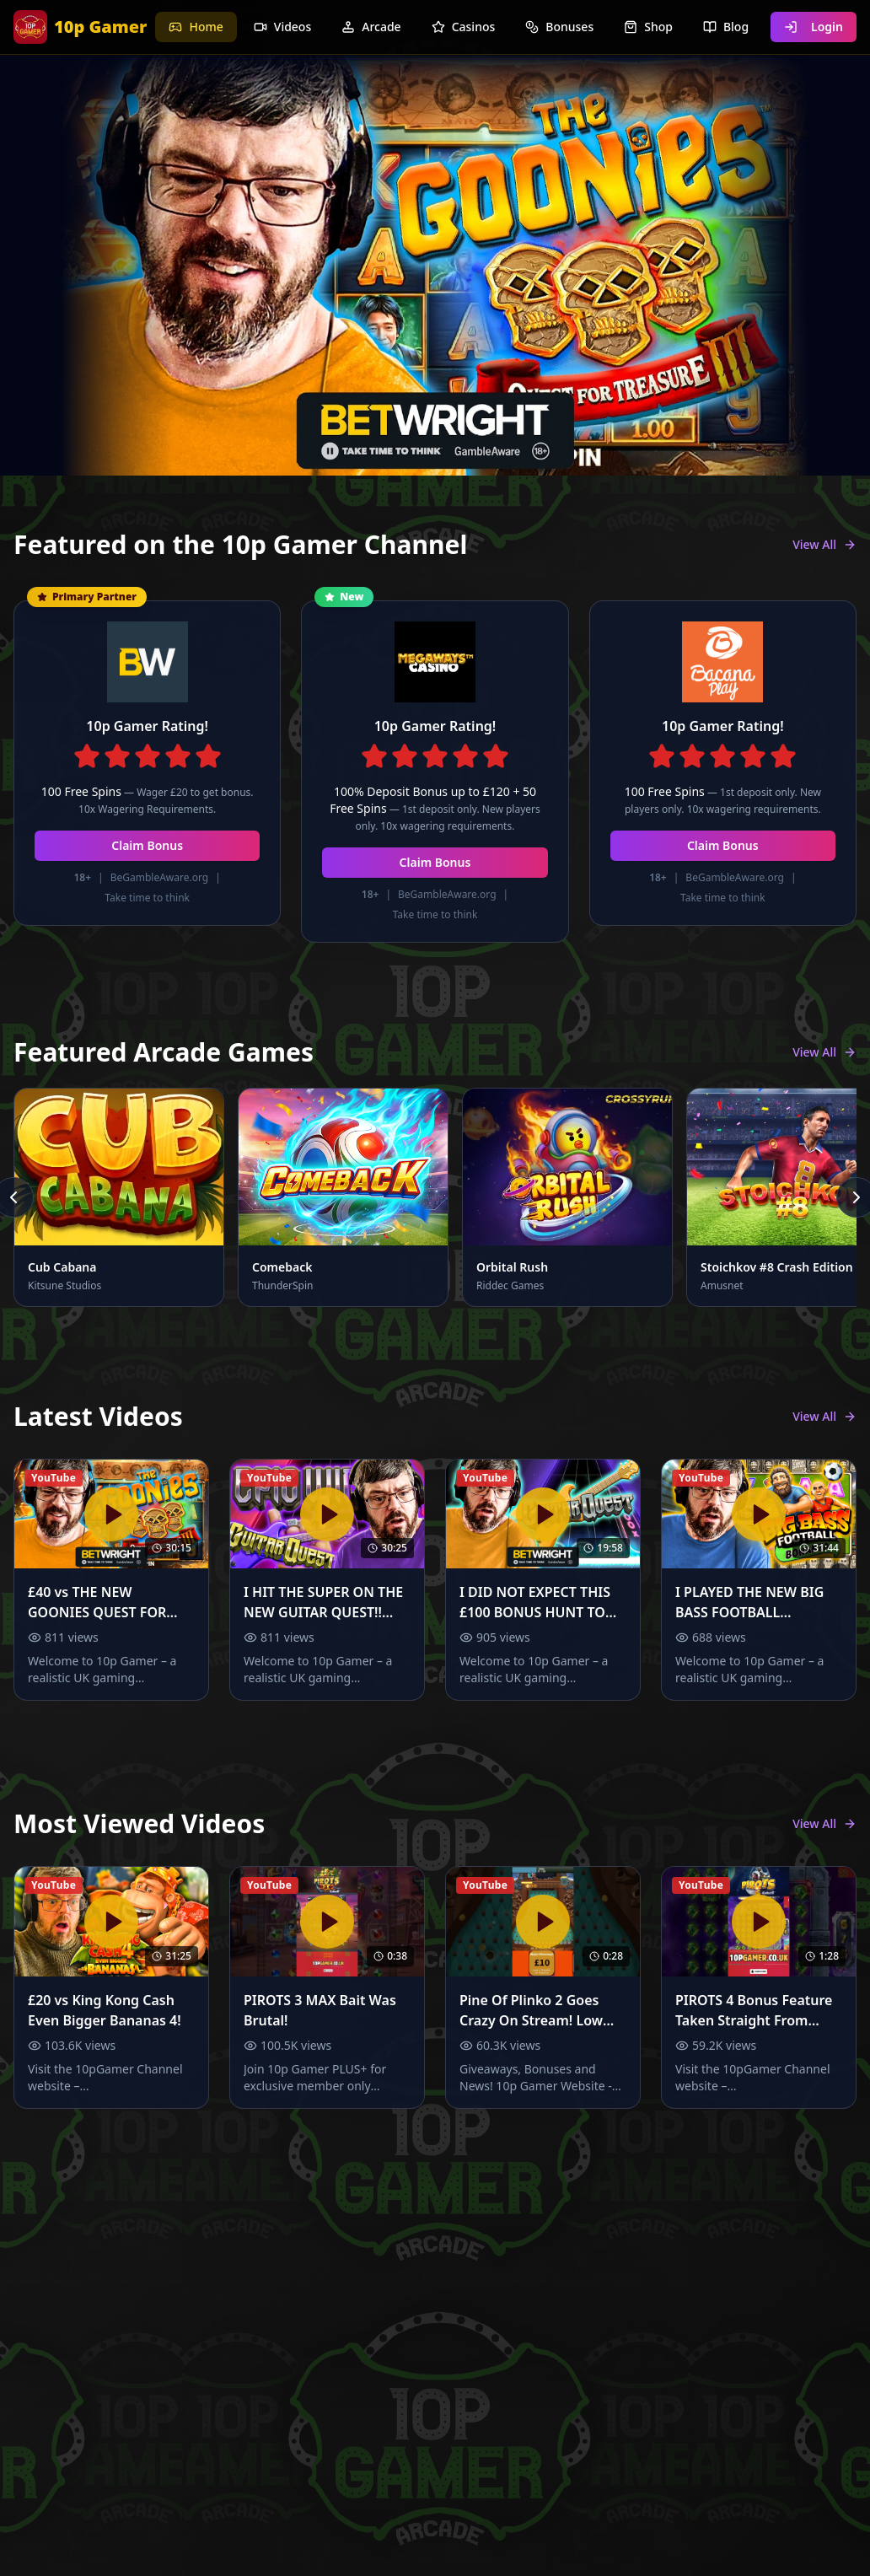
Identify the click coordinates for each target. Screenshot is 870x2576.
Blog (726, 27)
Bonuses (559, 27)
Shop (648, 27)
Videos (282, 27)
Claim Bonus (147, 845)
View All (824, 544)
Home (196, 27)
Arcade (370, 27)
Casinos (464, 27)
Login (813, 27)
